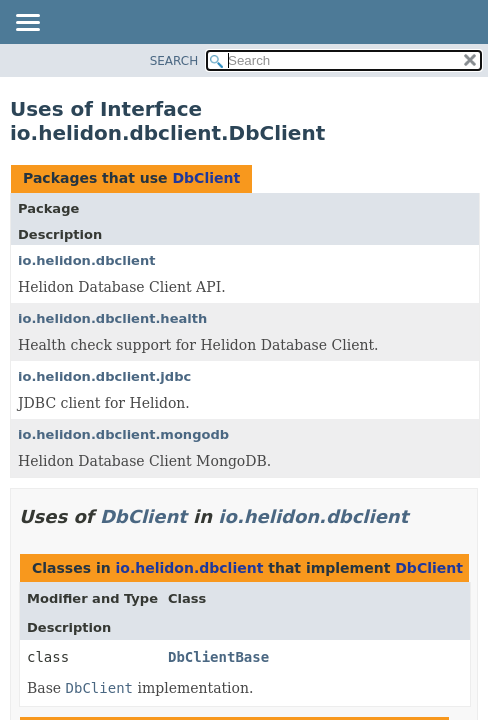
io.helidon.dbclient (86, 260)
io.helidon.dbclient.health (112, 318)
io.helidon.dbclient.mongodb (123, 434)
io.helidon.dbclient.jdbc (104, 376)
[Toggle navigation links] (27, 24)
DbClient (206, 178)
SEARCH (174, 61)
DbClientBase (218, 657)
